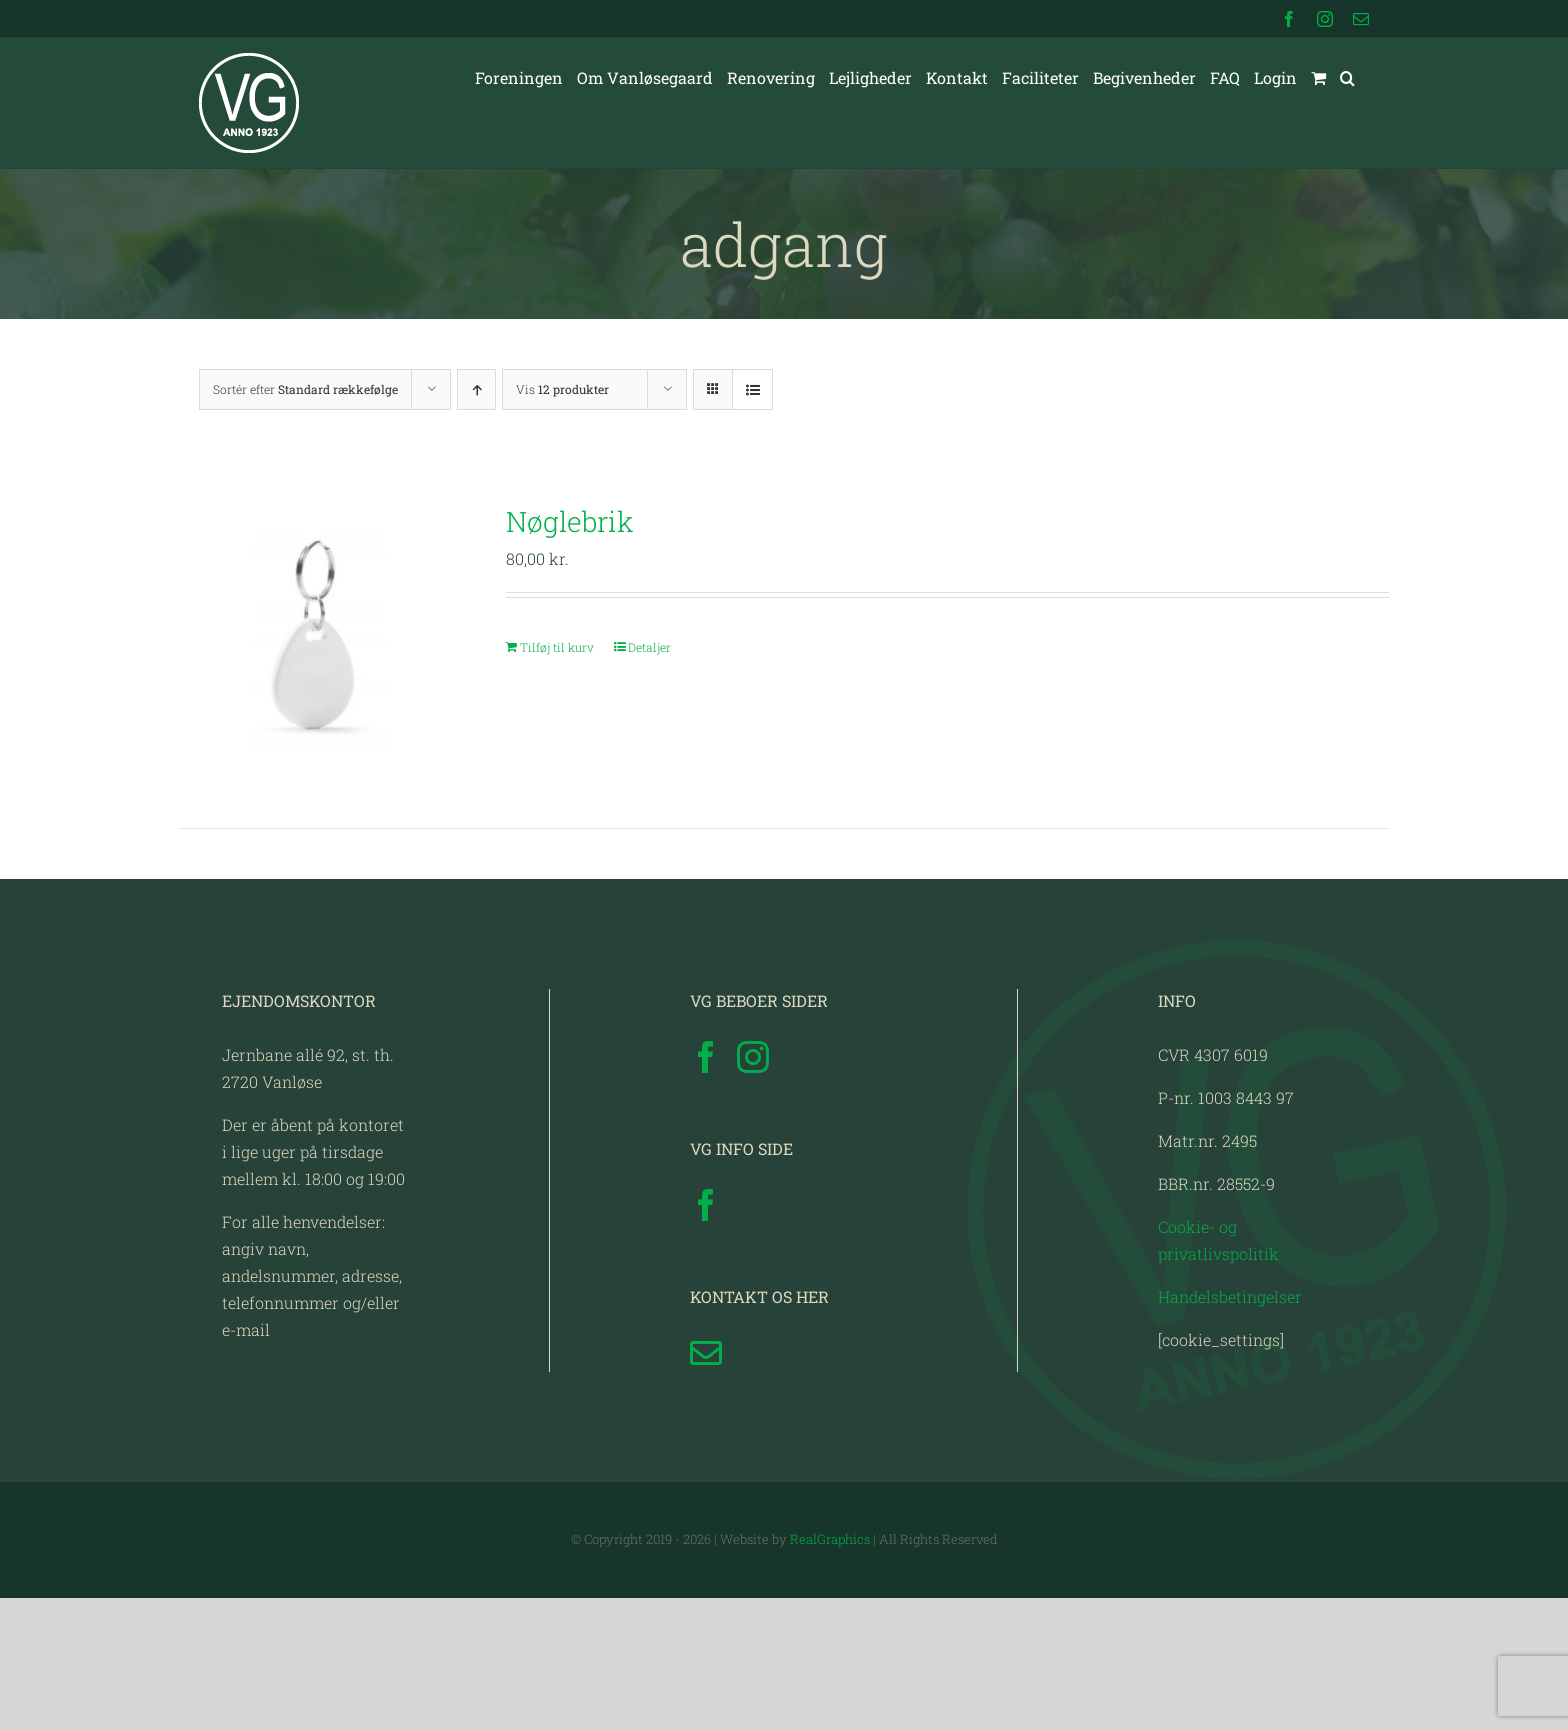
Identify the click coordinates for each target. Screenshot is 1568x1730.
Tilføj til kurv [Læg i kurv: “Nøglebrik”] (557, 647)
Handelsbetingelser (1230, 1428)
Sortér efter (305, 389)
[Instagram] (753, 1189)
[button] (1347, 78)
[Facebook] (706, 1189)
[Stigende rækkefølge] (476, 389)
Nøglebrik (570, 521)
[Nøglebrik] (318, 639)
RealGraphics (830, 1671)
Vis (562, 389)
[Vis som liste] (752, 389)
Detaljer (649, 647)
